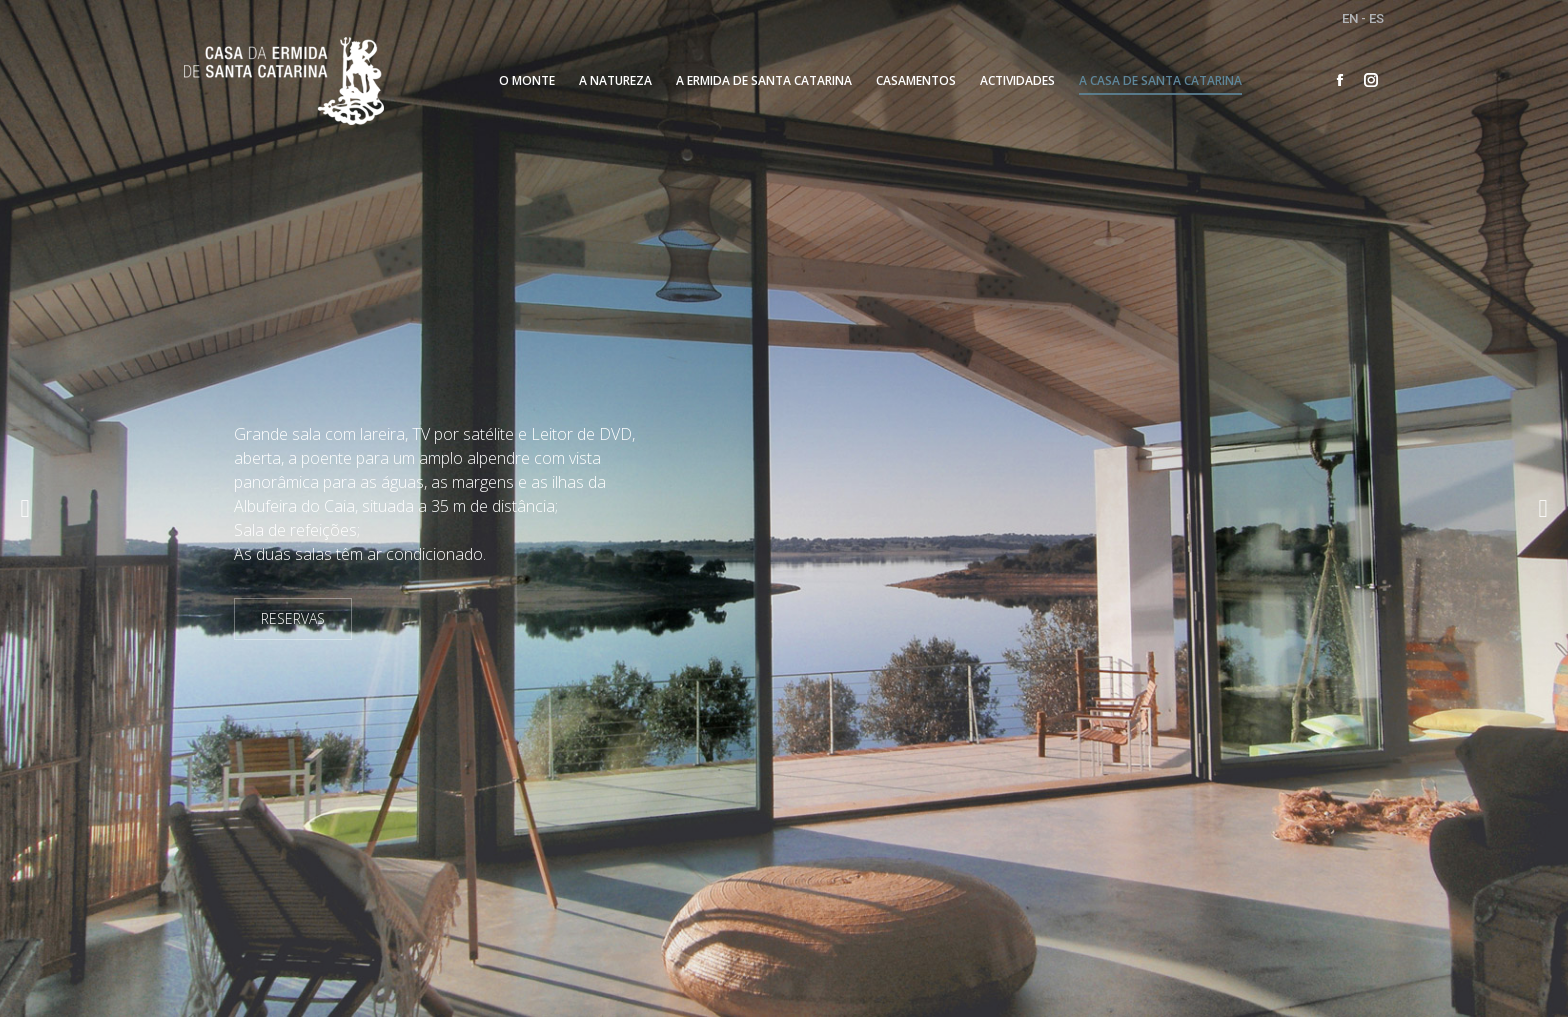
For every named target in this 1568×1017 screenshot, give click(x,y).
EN (1350, 18)
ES (1376, 18)
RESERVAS (293, 618)
